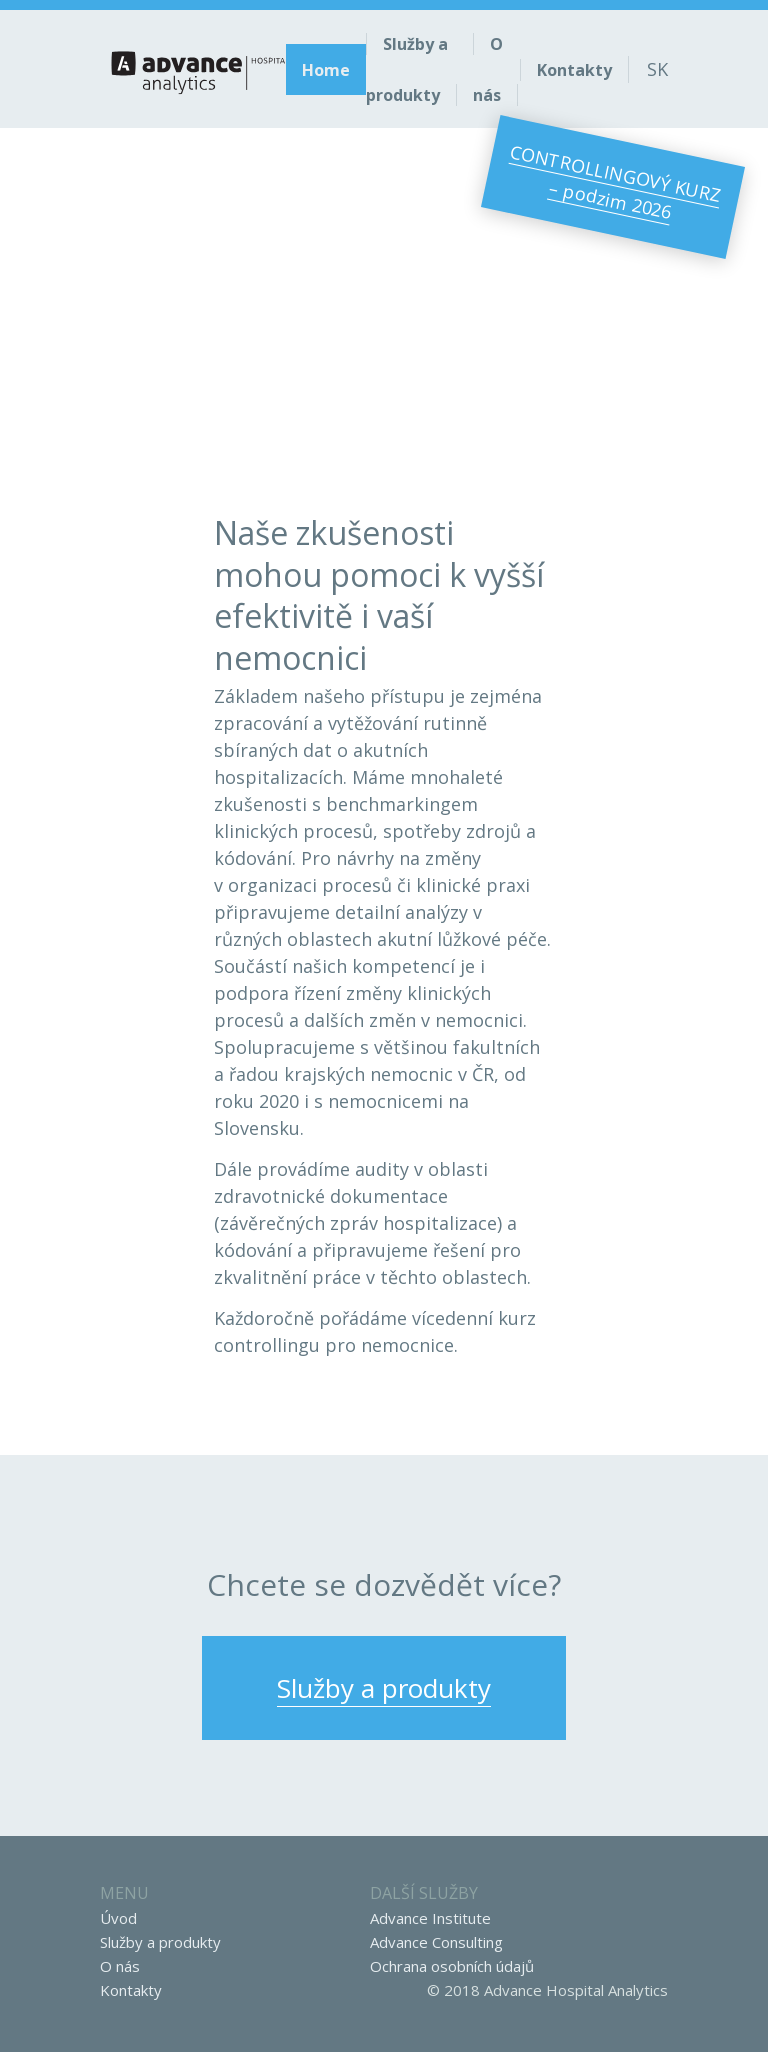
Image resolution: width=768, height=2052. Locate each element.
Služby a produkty (160, 1942)
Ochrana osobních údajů (452, 1966)
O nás (120, 1966)
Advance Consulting (436, 1942)
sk (657, 69)
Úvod (118, 1918)
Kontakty (131, 1990)
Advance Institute (430, 1918)
